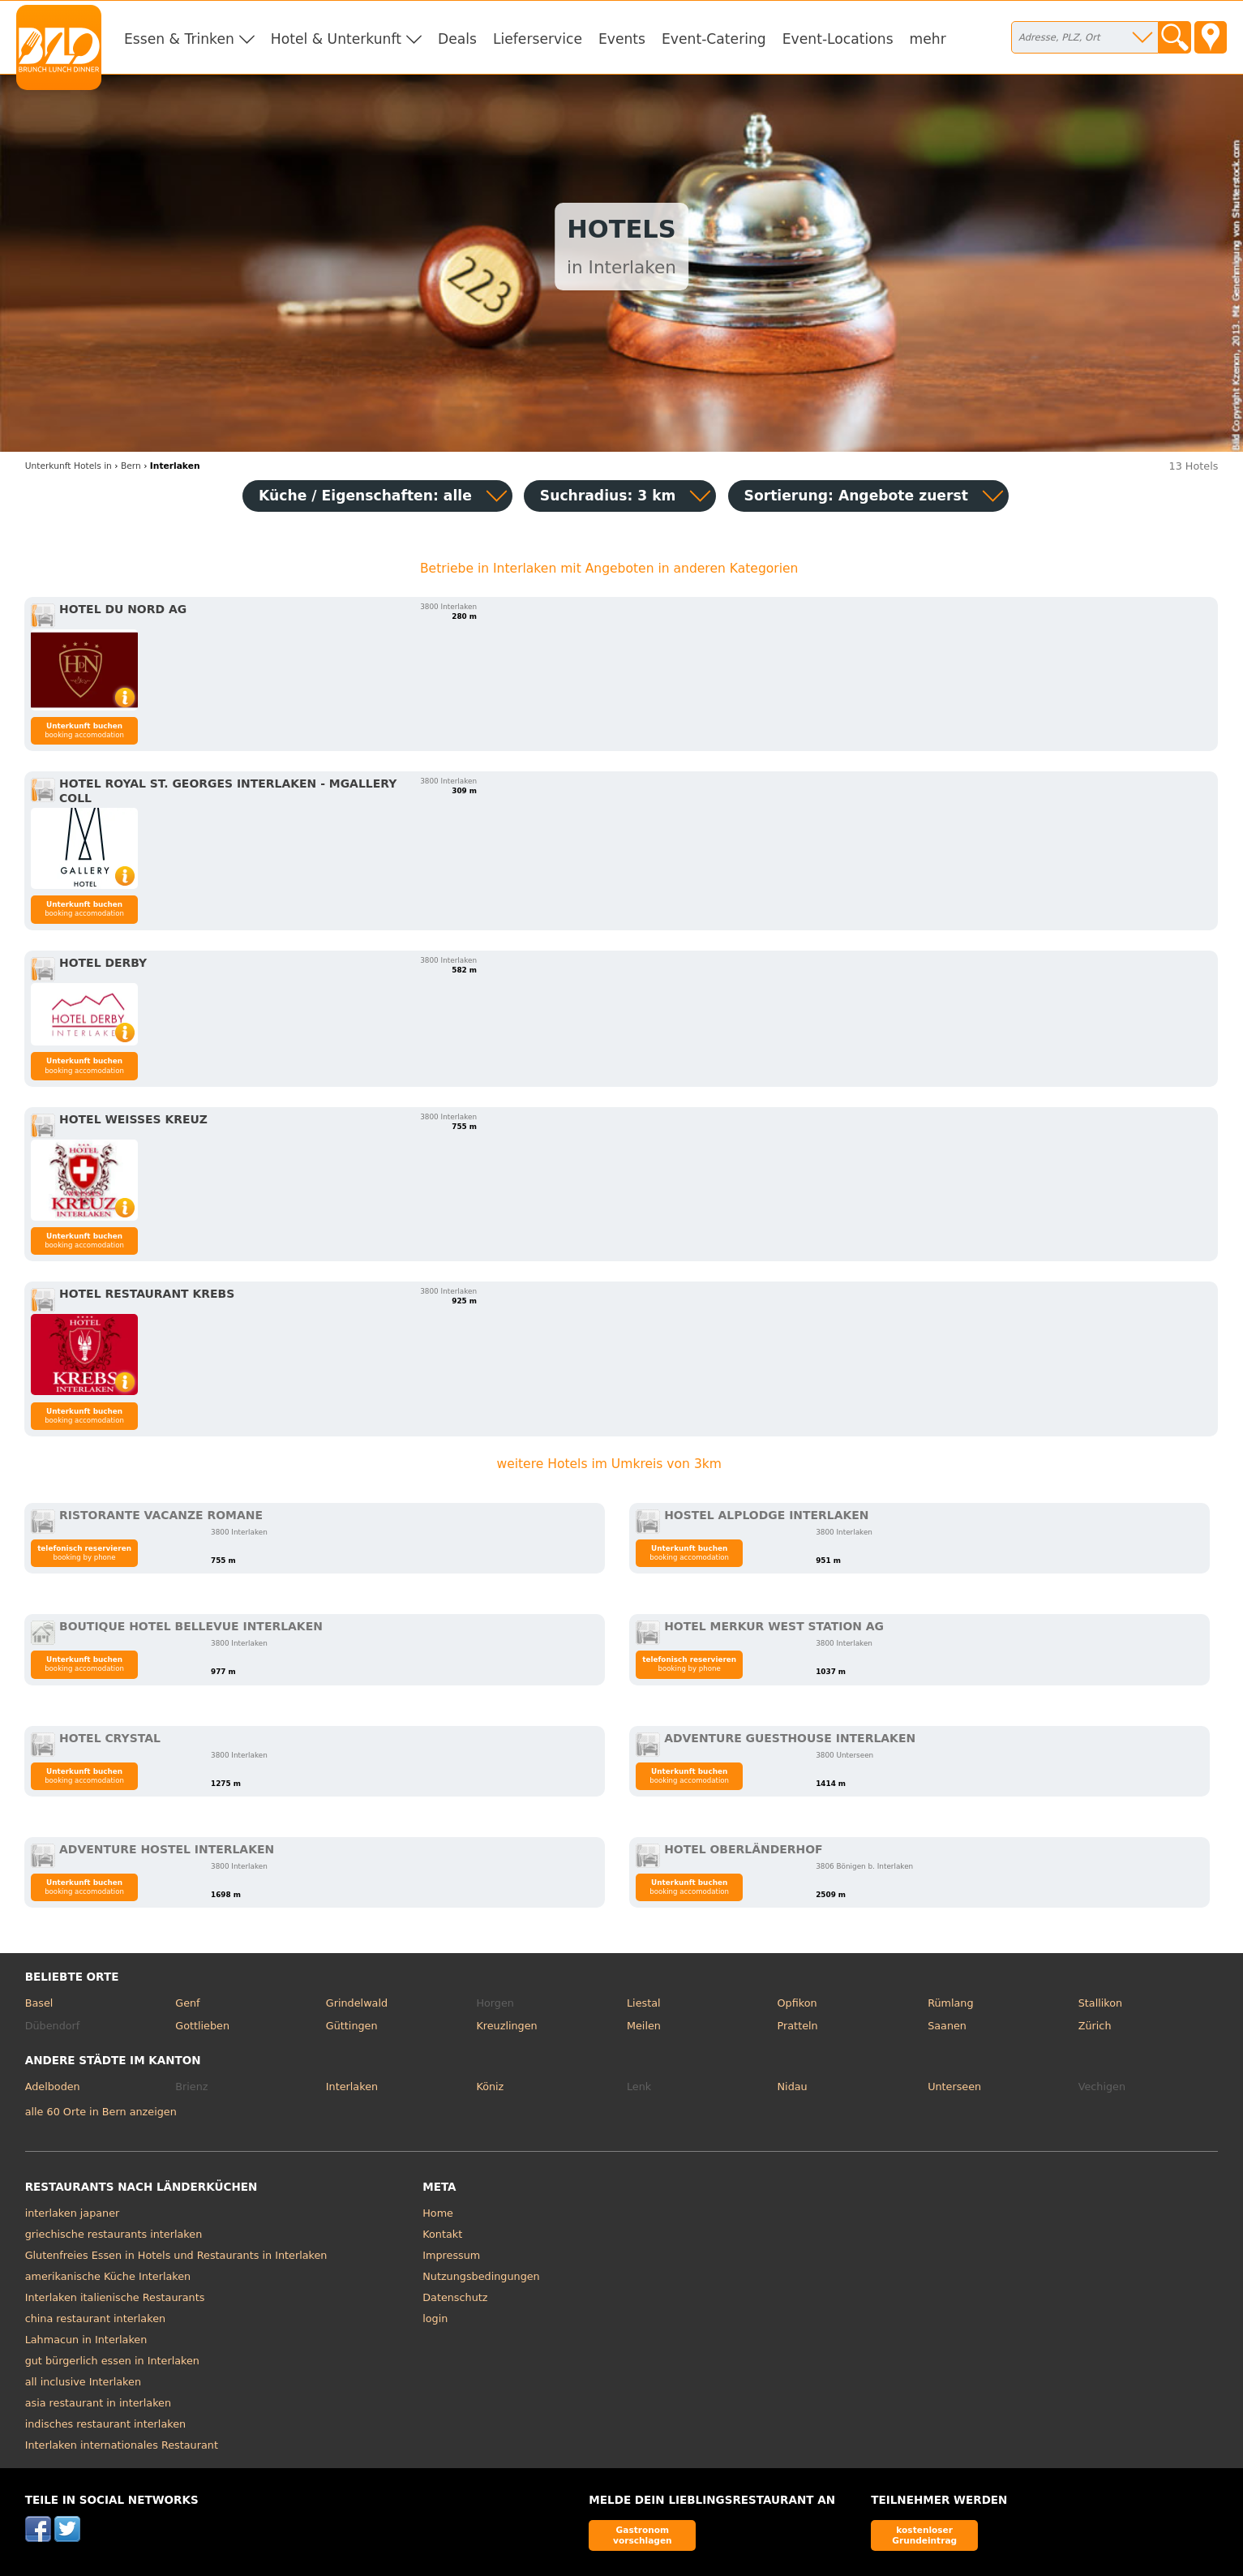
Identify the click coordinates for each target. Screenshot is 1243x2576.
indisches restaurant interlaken (105, 2424)
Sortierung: (856, 495)
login (435, 2318)
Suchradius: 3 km (608, 495)
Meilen (644, 2026)
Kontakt (442, 2234)
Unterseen (954, 2086)
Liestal (644, 2003)
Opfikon (797, 2003)
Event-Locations (838, 39)
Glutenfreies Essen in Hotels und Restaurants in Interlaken (176, 2255)
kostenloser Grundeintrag (924, 2535)
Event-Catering (714, 39)
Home (437, 2213)
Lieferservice (537, 39)
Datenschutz (454, 2297)
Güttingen (352, 2026)
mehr (928, 39)
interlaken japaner (72, 2213)
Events (621, 39)
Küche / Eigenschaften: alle (365, 495)
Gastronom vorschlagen (642, 2535)
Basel (39, 2003)
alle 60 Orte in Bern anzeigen (101, 2112)
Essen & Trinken (179, 39)
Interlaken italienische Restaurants (115, 2297)
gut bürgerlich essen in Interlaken (112, 2361)
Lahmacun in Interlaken (86, 2339)
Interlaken (352, 2086)
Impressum (451, 2255)
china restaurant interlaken (95, 2318)
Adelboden (52, 2086)
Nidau (793, 2086)
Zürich (1095, 2026)
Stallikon (1100, 2003)
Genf (187, 2003)
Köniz (490, 2086)
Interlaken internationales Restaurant (121, 2445)
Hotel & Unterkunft (336, 39)
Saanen (947, 2026)
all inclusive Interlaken (83, 2382)
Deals (457, 39)
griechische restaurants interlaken (114, 2234)
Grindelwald (357, 2003)
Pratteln (798, 2026)
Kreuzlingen (506, 2026)
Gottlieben (202, 2026)
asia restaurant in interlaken (98, 2403)
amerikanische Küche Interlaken (108, 2276)
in (68, 466)
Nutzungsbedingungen (481, 2276)
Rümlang (950, 2003)
